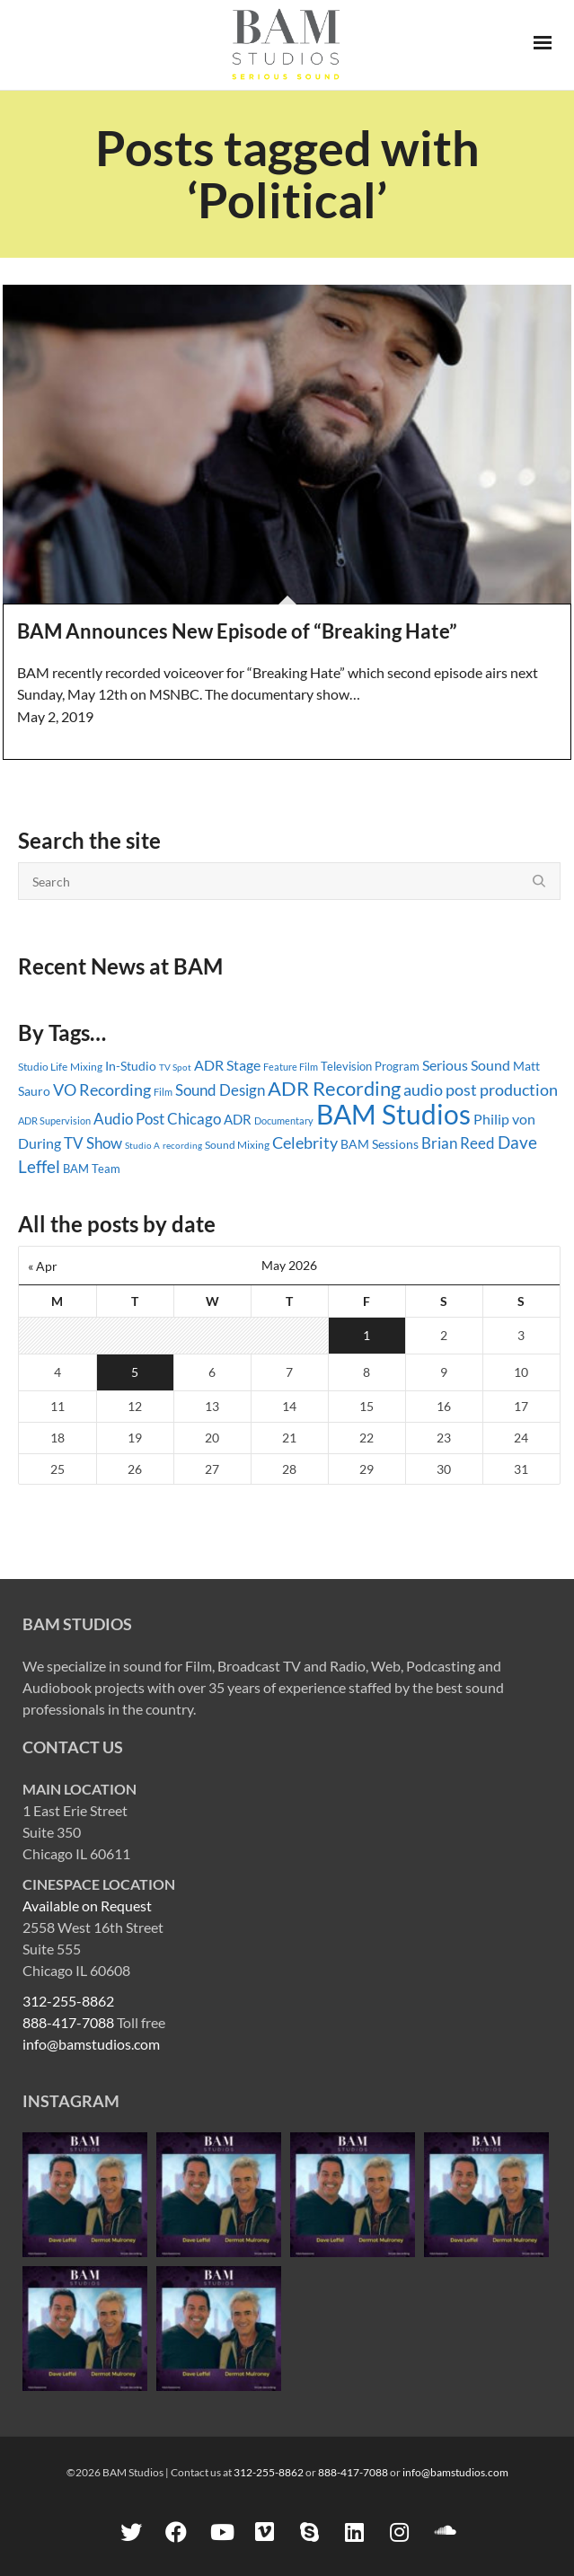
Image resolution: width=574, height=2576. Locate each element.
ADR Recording (334, 1088)
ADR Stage (227, 1064)
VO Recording (102, 1089)
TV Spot (175, 1067)
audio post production (480, 1090)
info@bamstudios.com (91, 2043)
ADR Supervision (54, 1120)
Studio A (142, 1145)
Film (163, 1092)
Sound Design (220, 1090)
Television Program (370, 1066)
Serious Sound (466, 1064)
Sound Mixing (237, 1144)
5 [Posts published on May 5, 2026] (134, 1372)
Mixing (86, 1066)
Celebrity (305, 1142)
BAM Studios (393, 1114)
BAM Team (91, 1168)
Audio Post (128, 1118)
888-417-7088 (68, 2022)
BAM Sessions (379, 1144)
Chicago (194, 1118)
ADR (238, 1119)
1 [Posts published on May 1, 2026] (366, 1335)
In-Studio (130, 1065)
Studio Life (42, 1066)
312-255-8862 (68, 2000)
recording (182, 1145)
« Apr (42, 1266)
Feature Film (290, 1066)
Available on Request (87, 1905)
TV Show (93, 1143)
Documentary (283, 1120)
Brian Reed (458, 1143)
